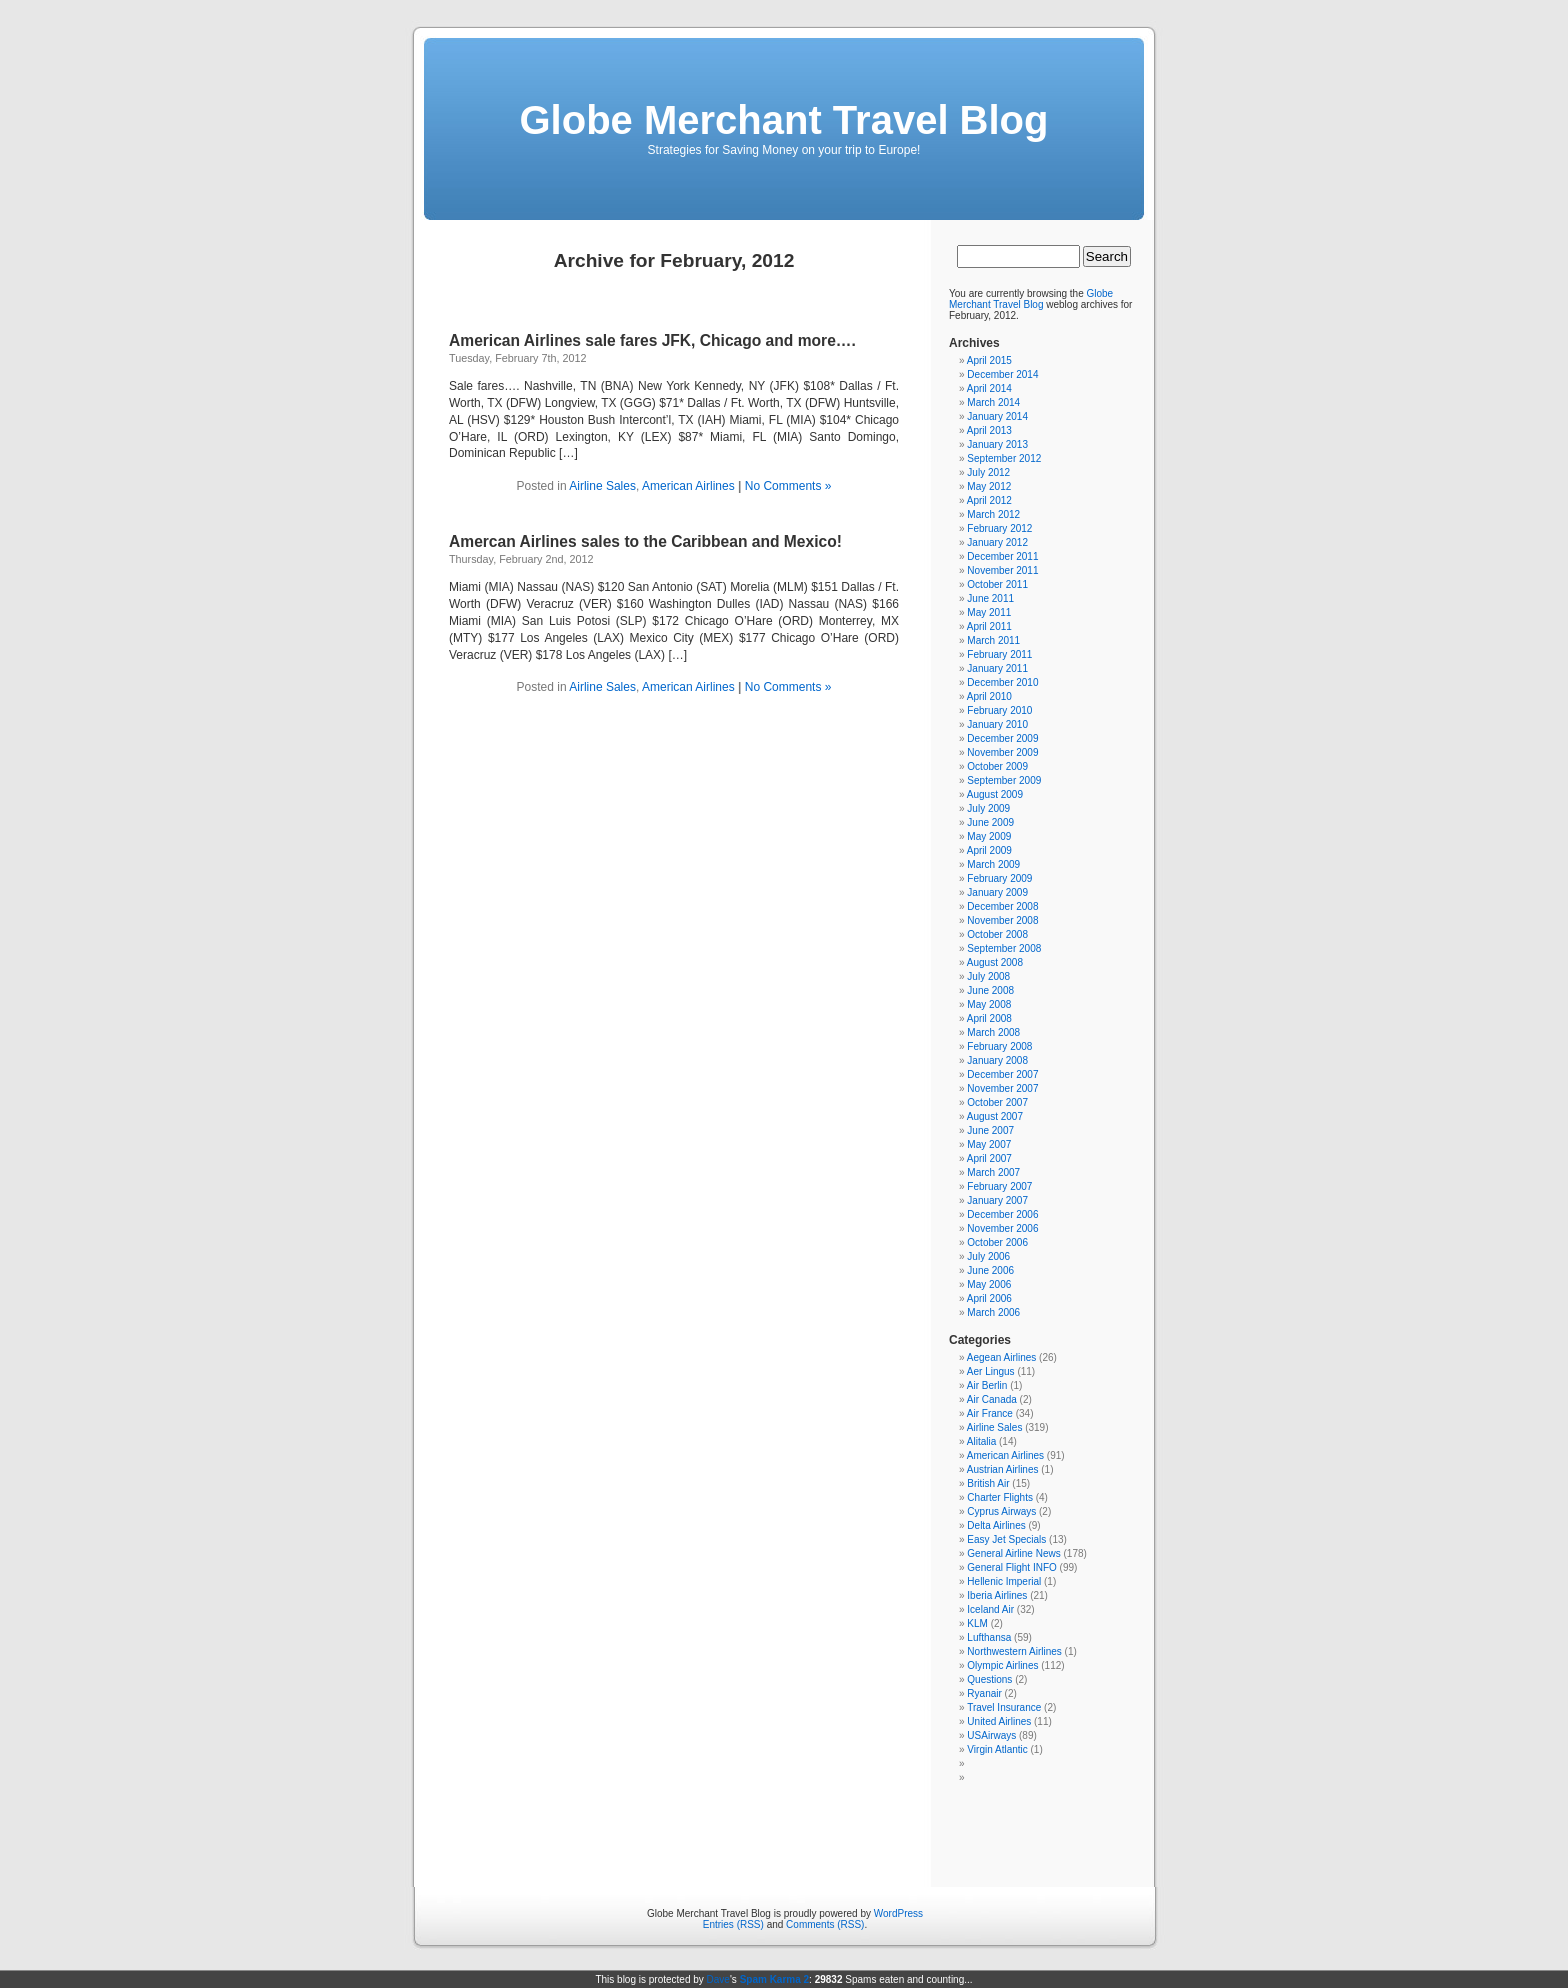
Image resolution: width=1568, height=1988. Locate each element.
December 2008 (1002, 906)
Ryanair (984, 1693)
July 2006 (988, 1256)
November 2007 (1002, 1088)
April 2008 (989, 1018)
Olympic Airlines (1002, 1665)
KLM (977, 1623)
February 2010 (999, 710)
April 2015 (989, 360)
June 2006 (990, 1270)
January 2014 (997, 416)
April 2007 (989, 1158)
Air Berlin (987, 1385)
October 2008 (997, 934)
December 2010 (1002, 682)
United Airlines (999, 1721)
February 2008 (999, 1046)
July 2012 (988, 472)
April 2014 (989, 388)
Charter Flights (1000, 1497)
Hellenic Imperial (1004, 1581)
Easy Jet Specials (1006, 1539)
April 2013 (989, 430)
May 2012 (989, 486)
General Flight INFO (1011, 1567)
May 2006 (989, 1284)
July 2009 (988, 808)
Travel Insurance (1004, 1707)
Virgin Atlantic (997, 1749)
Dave (718, 1979)
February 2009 (999, 878)
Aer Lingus (991, 1371)
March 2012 (993, 514)
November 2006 (1002, 1228)
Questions (989, 1679)
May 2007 (989, 1144)
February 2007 (999, 1186)
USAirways (991, 1735)
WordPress (898, 1913)
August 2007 (995, 1116)
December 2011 (1002, 556)
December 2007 (1002, 1074)
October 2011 (997, 584)
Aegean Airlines (1002, 1357)
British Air (988, 1483)
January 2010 (997, 724)
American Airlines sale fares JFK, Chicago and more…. (652, 340)
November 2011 (1002, 570)
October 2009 (997, 766)
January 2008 (997, 1060)
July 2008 (988, 976)
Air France (990, 1413)
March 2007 (993, 1172)
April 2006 (989, 1298)
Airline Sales (602, 486)
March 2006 (993, 1312)
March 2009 (993, 864)
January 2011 (997, 668)
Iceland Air (990, 1609)
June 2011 (990, 598)
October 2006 (997, 1242)
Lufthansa (989, 1637)
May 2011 (989, 612)
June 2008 (990, 990)
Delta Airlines (996, 1525)
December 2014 (1002, 374)
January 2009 (997, 892)
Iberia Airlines (997, 1595)
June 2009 (990, 822)
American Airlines (688, 486)
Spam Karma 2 (774, 1979)
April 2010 (989, 696)
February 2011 (999, 654)
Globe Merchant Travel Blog (783, 120)
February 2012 (999, 528)
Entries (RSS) (733, 1924)
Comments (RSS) (825, 1924)
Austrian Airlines (1003, 1469)
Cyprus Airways (1001, 1511)
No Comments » (788, 486)
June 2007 (990, 1130)
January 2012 (997, 542)
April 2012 (989, 500)
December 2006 (1002, 1214)
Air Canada (992, 1399)
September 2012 (1004, 458)
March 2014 (993, 402)
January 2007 (997, 1200)
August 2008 (995, 962)
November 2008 (1002, 920)
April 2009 (989, 850)
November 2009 (1002, 752)
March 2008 (993, 1032)
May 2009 (989, 836)
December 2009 (1002, 738)
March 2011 (993, 640)
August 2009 (995, 794)
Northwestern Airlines (1014, 1651)
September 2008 (1004, 948)
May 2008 (989, 1004)
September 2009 (1004, 780)
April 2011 (989, 626)
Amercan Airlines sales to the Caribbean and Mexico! (645, 541)
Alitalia (981, 1441)
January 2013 (997, 444)
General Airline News (1013, 1553)
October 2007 (997, 1102)
